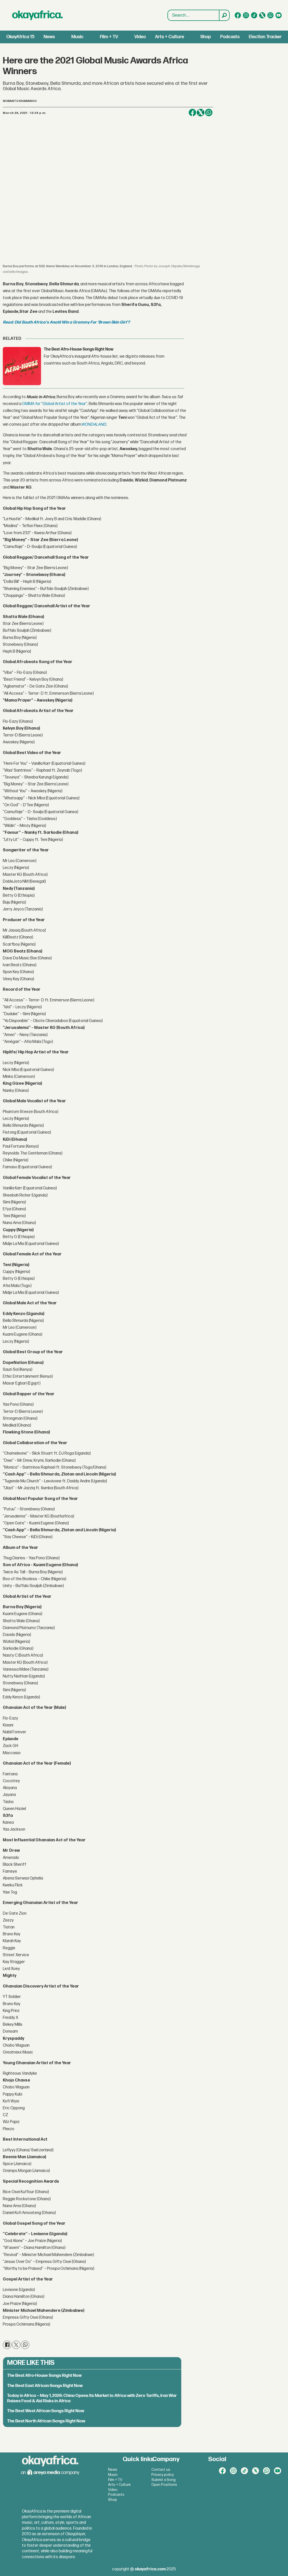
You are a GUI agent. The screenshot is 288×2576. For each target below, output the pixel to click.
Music (77, 36)
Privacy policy (162, 2475)
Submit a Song (163, 2480)
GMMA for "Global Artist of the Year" (54, 403)
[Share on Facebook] (192, 112)
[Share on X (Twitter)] (200, 112)
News (49, 36)
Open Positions (164, 2485)
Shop (205, 36)
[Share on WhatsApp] (209, 112)
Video (140, 36)
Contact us (160, 2469)
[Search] (224, 15)
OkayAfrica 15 (20, 36)
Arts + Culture (169, 36)
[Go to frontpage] (37, 15)
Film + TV (109, 36)
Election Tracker (265, 36)
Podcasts (230, 36)
